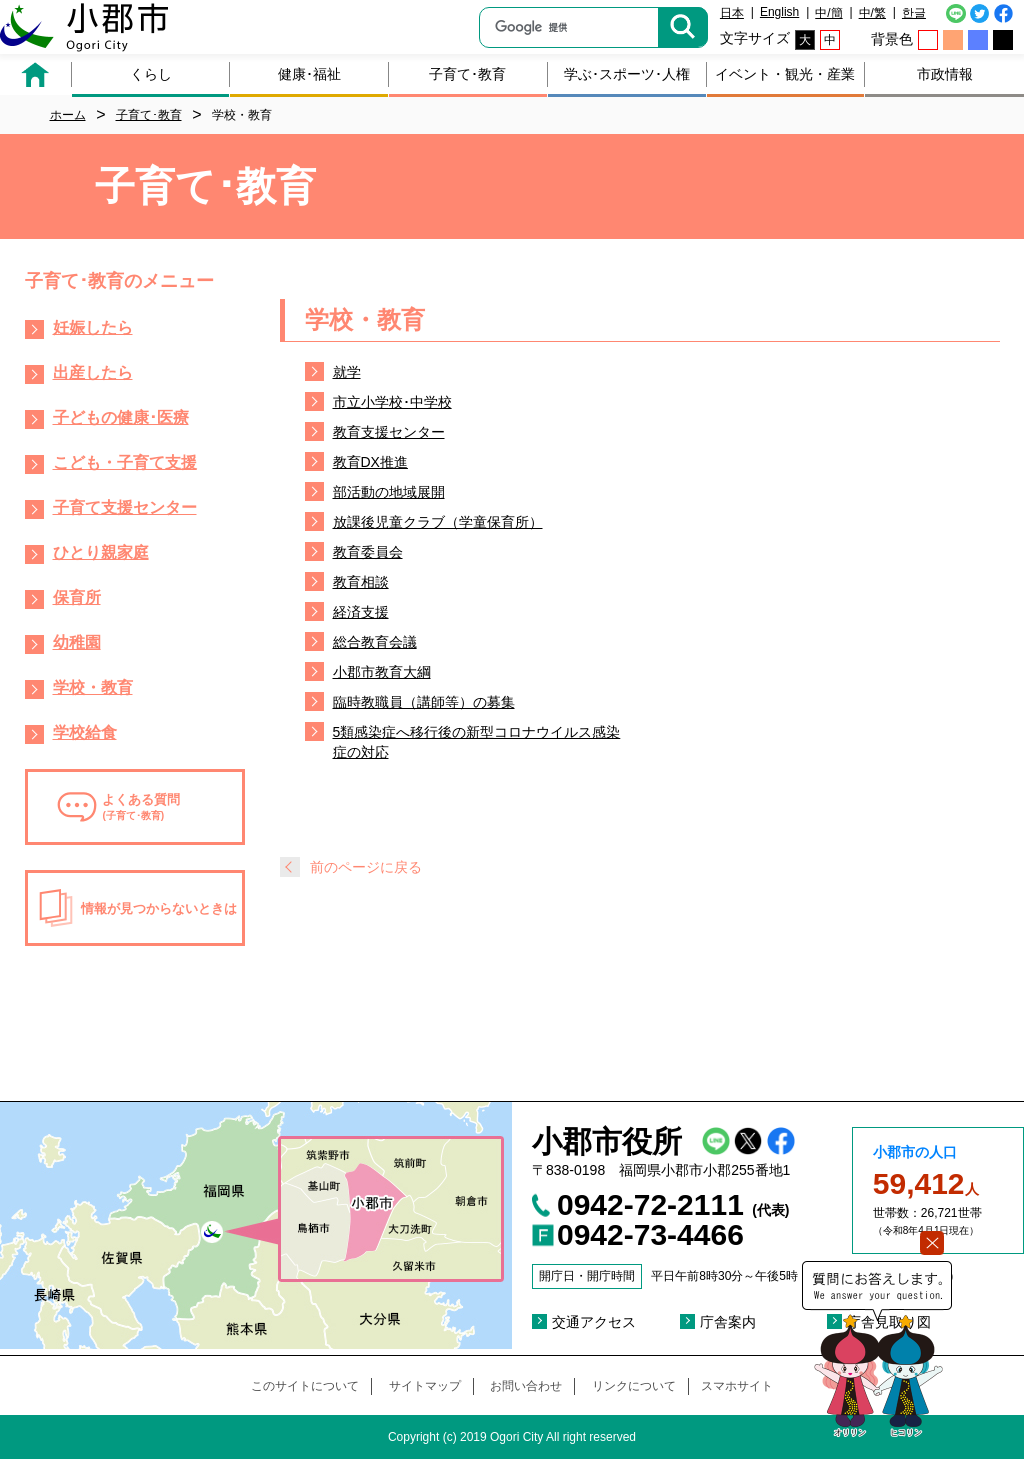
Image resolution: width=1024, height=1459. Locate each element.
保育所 (77, 597)
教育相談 (361, 582)
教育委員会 (368, 552)
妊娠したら (93, 327)
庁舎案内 (728, 1322)
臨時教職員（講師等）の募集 (424, 702)
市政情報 (945, 74)
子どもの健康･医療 (121, 417)
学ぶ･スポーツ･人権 (627, 74)
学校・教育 (93, 687)
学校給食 (85, 732)
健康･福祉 (309, 74)
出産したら (93, 372)
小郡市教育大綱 (382, 672)
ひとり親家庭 (101, 552)
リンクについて (634, 1386)
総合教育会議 (375, 642)
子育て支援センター (125, 507)
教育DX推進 (370, 462)
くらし (151, 74)
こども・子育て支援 (125, 462)
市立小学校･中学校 (392, 402)
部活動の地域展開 (389, 492)
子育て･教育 (467, 74)
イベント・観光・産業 (785, 74)
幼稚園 (77, 642)
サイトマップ (425, 1386)
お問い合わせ (526, 1386)
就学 (347, 372)
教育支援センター (389, 432)
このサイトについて (305, 1386)
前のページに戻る (366, 867)
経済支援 (361, 612)
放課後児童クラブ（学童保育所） (438, 522)
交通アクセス (594, 1322)
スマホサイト (737, 1386)
